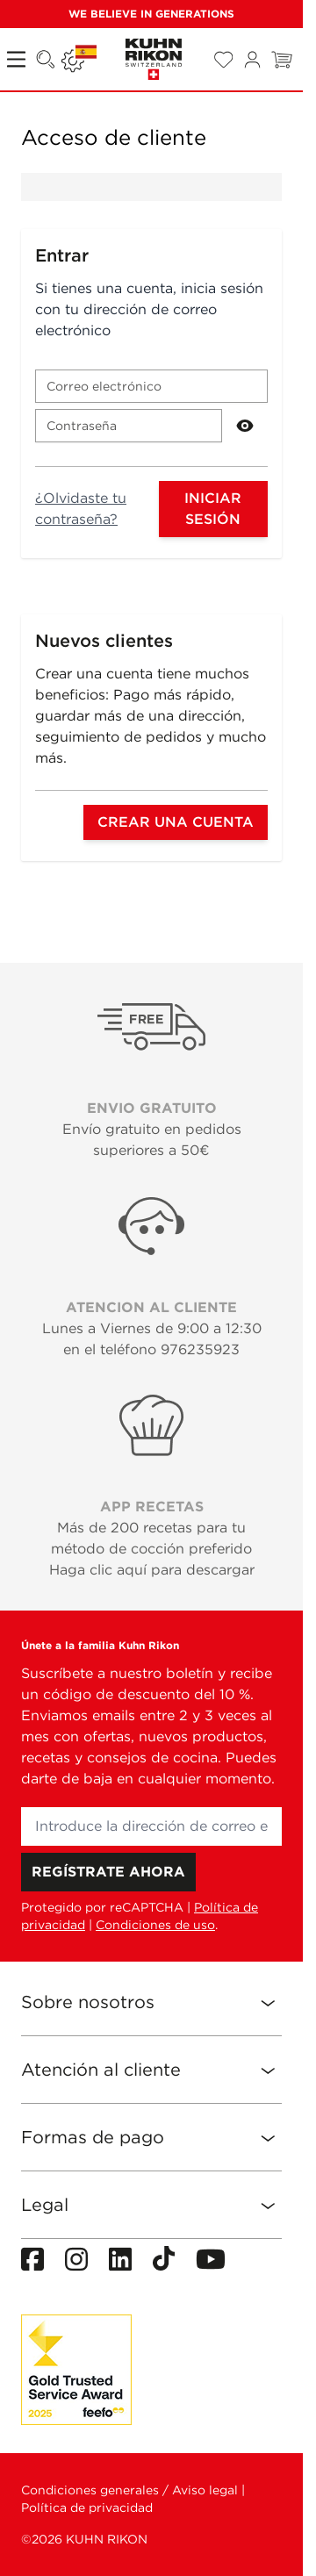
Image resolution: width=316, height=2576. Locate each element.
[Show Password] (245, 425)
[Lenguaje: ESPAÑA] (79, 59)
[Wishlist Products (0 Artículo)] (223, 60)
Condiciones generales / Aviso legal (129, 2490)
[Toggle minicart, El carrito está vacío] (282, 60)
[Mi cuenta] (252, 60)
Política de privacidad (87, 2508)
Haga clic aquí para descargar (152, 1569)
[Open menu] (18, 59)
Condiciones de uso (155, 1925)
